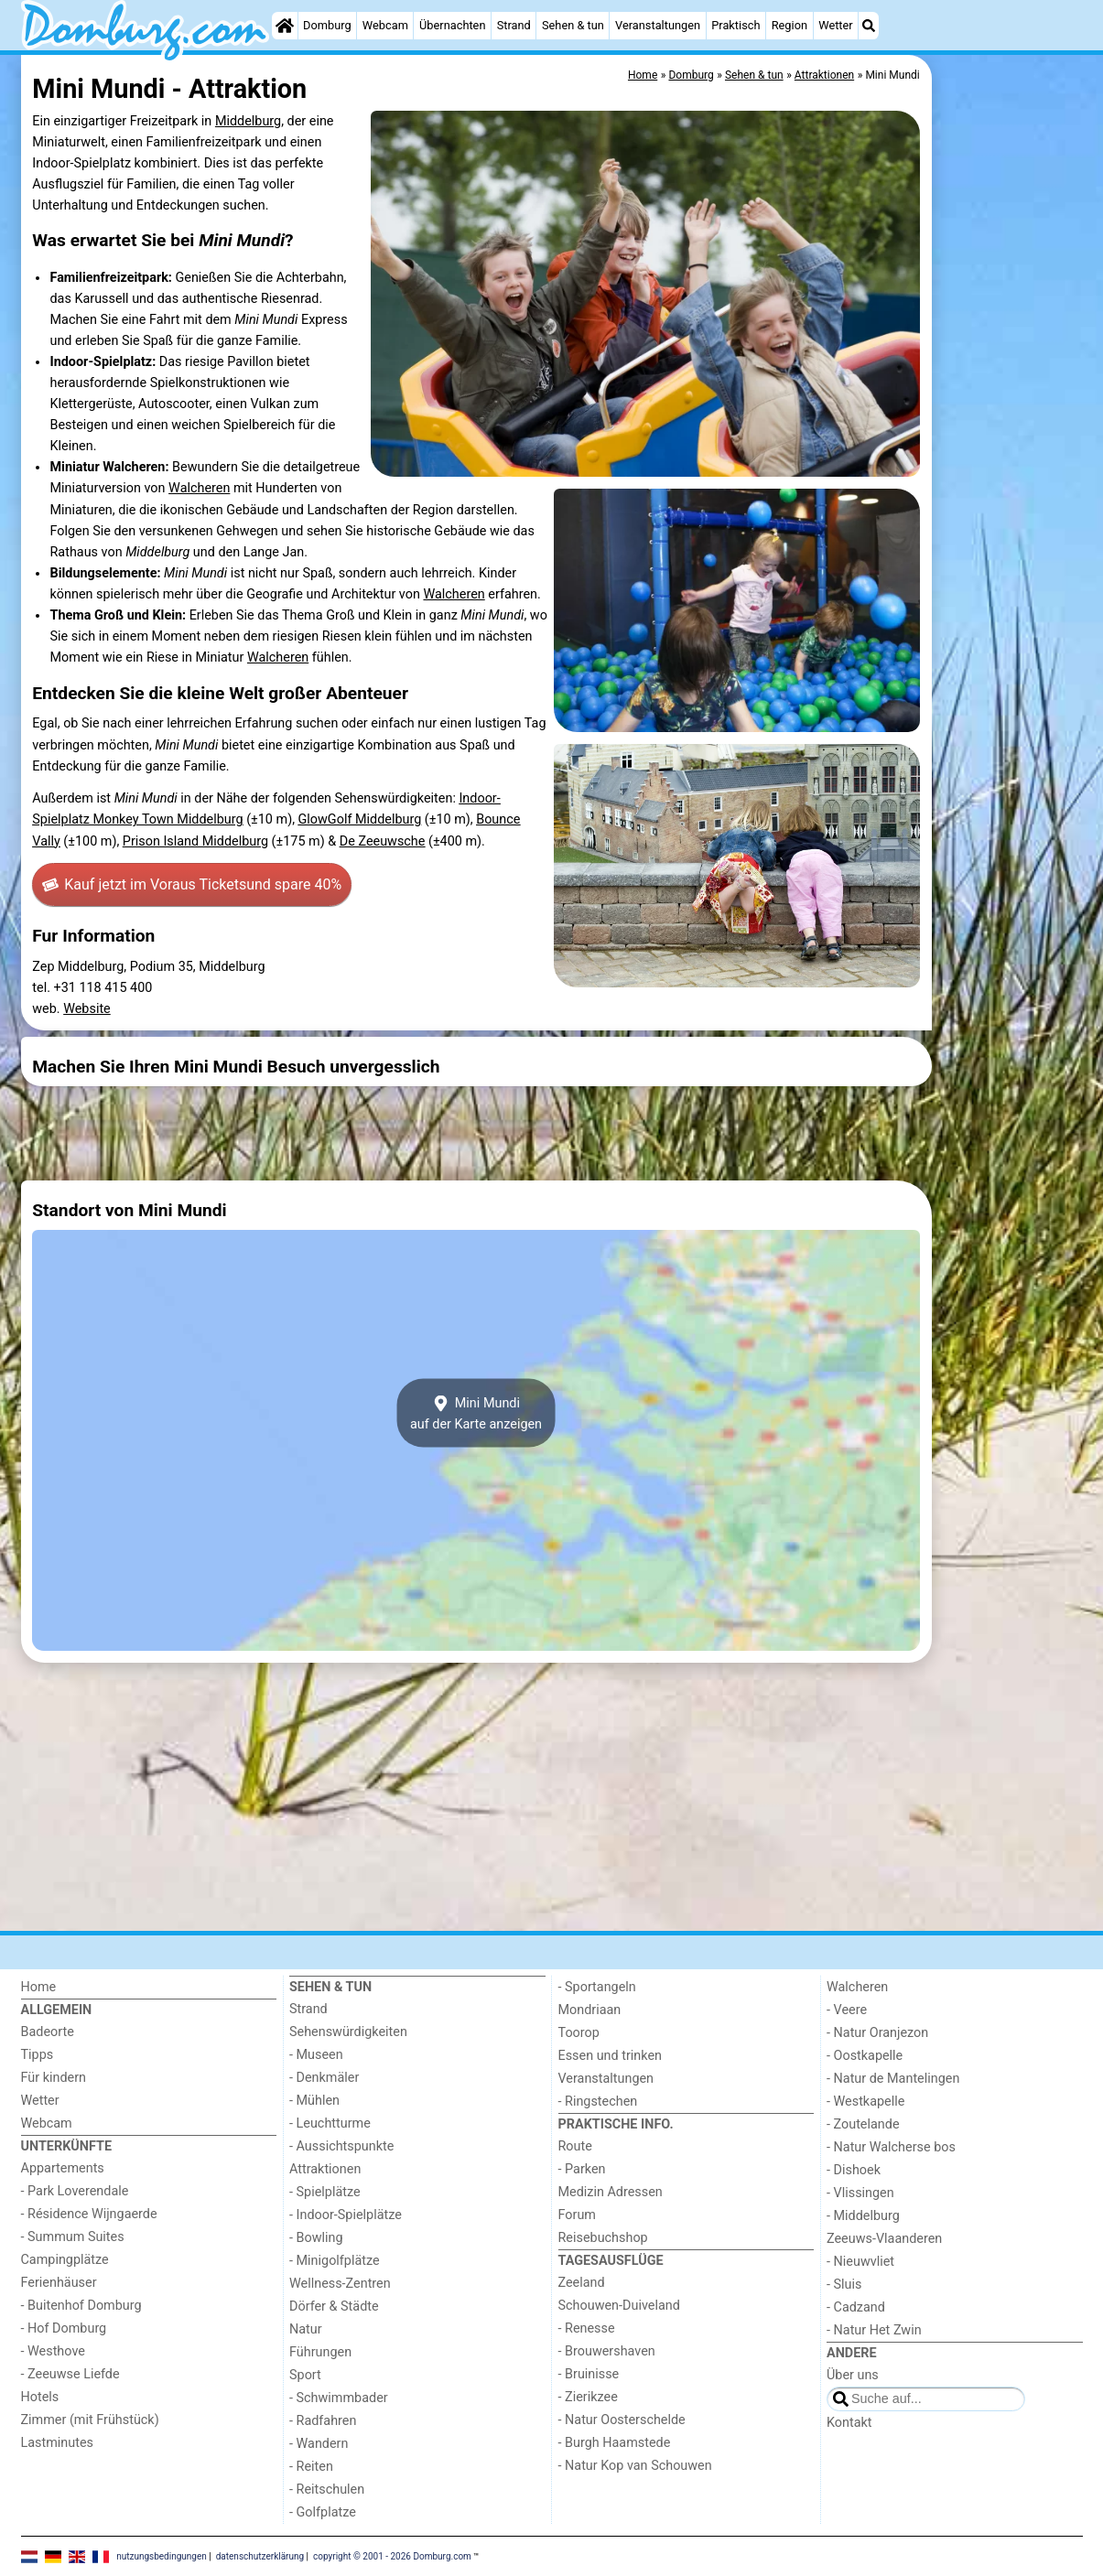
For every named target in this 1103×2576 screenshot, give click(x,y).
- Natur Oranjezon (877, 2033)
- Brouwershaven (606, 2351)
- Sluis (844, 2284)
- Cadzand (856, 2307)
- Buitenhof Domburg (81, 2305)
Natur (305, 2329)
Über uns (853, 2375)
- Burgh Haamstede (614, 2443)
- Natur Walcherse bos (891, 2147)
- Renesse (586, 2328)
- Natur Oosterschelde (622, 2420)
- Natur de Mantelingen (893, 2078)
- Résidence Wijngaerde (89, 2214)
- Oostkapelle (865, 2056)
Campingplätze (65, 2260)
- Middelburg (863, 2216)
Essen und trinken (610, 2056)
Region (789, 25)
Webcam (385, 25)
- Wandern (318, 2444)
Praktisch (735, 25)
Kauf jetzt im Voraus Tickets (191, 885)
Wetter (835, 25)
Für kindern (54, 2078)
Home (39, 1987)
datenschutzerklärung (260, 2555)
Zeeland (581, 2282)
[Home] (284, 25)
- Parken (582, 2169)
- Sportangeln (597, 1987)
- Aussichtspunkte (341, 2146)
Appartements (62, 2168)
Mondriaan (590, 2010)
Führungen (320, 2352)
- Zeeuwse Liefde (70, 2374)
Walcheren (199, 488)
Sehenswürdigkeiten (348, 2032)
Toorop (579, 2033)
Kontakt (849, 2422)
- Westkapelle (865, 2101)
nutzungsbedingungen (161, 2555)
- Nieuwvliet (860, 2261)
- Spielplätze (325, 2192)
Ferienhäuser (59, 2282)
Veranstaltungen (657, 25)
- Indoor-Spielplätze (345, 2215)
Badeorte (47, 2032)
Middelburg (248, 121)
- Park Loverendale (75, 2191)
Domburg (327, 25)
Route (575, 2146)
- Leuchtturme (330, 2123)
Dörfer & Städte (334, 2306)
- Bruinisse (589, 2374)
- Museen (316, 2055)
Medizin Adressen (610, 2192)
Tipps (37, 2055)
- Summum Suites (72, 2237)
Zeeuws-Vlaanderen (884, 2239)
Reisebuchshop (603, 2238)
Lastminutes (57, 2443)
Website (87, 1009)
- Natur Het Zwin (874, 2330)
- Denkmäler (324, 2078)
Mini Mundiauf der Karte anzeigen (476, 1413)
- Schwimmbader (338, 2398)
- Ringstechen (598, 2101)
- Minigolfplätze (334, 2261)
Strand (514, 25)
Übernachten (452, 25)
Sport (305, 2375)
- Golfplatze (322, 2512)
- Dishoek (854, 2170)
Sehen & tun (573, 25)
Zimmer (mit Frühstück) (90, 2420)
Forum (577, 2215)
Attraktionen (325, 2169)
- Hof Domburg (64, 2328)
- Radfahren (322, 2421)
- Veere (847, 2010)
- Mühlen (314, 2100)
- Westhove (53, 2351)
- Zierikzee (588, 2397)
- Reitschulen (326, 2489)
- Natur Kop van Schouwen (635, 2466)
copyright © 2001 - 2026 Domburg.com (392, 2555)
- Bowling (316, 2238)
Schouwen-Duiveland (619, 2305)
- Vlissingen (860, 2193)
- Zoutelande (863, 2124)
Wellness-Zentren (340, 2283)
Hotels (40, 2397)
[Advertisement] (1009, 475)
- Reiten (311, 2466)
